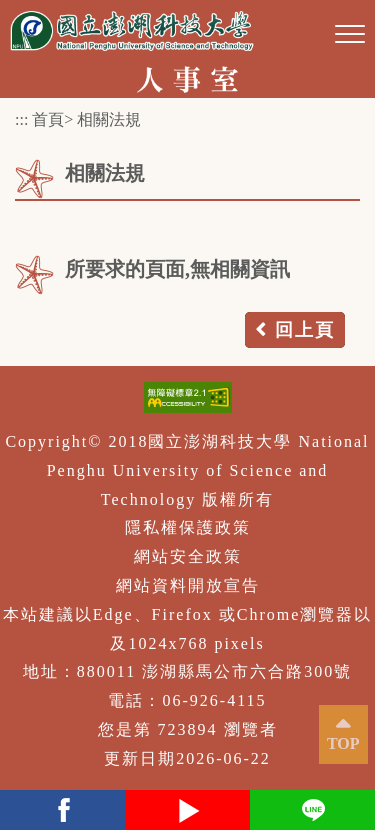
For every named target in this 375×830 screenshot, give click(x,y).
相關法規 (109, 119)
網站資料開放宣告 (188, 585)
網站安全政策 (188, 556)
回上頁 (305, 330)
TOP (343, 743)
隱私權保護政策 (188, 527)
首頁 (48, 119)
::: (21, 119)
